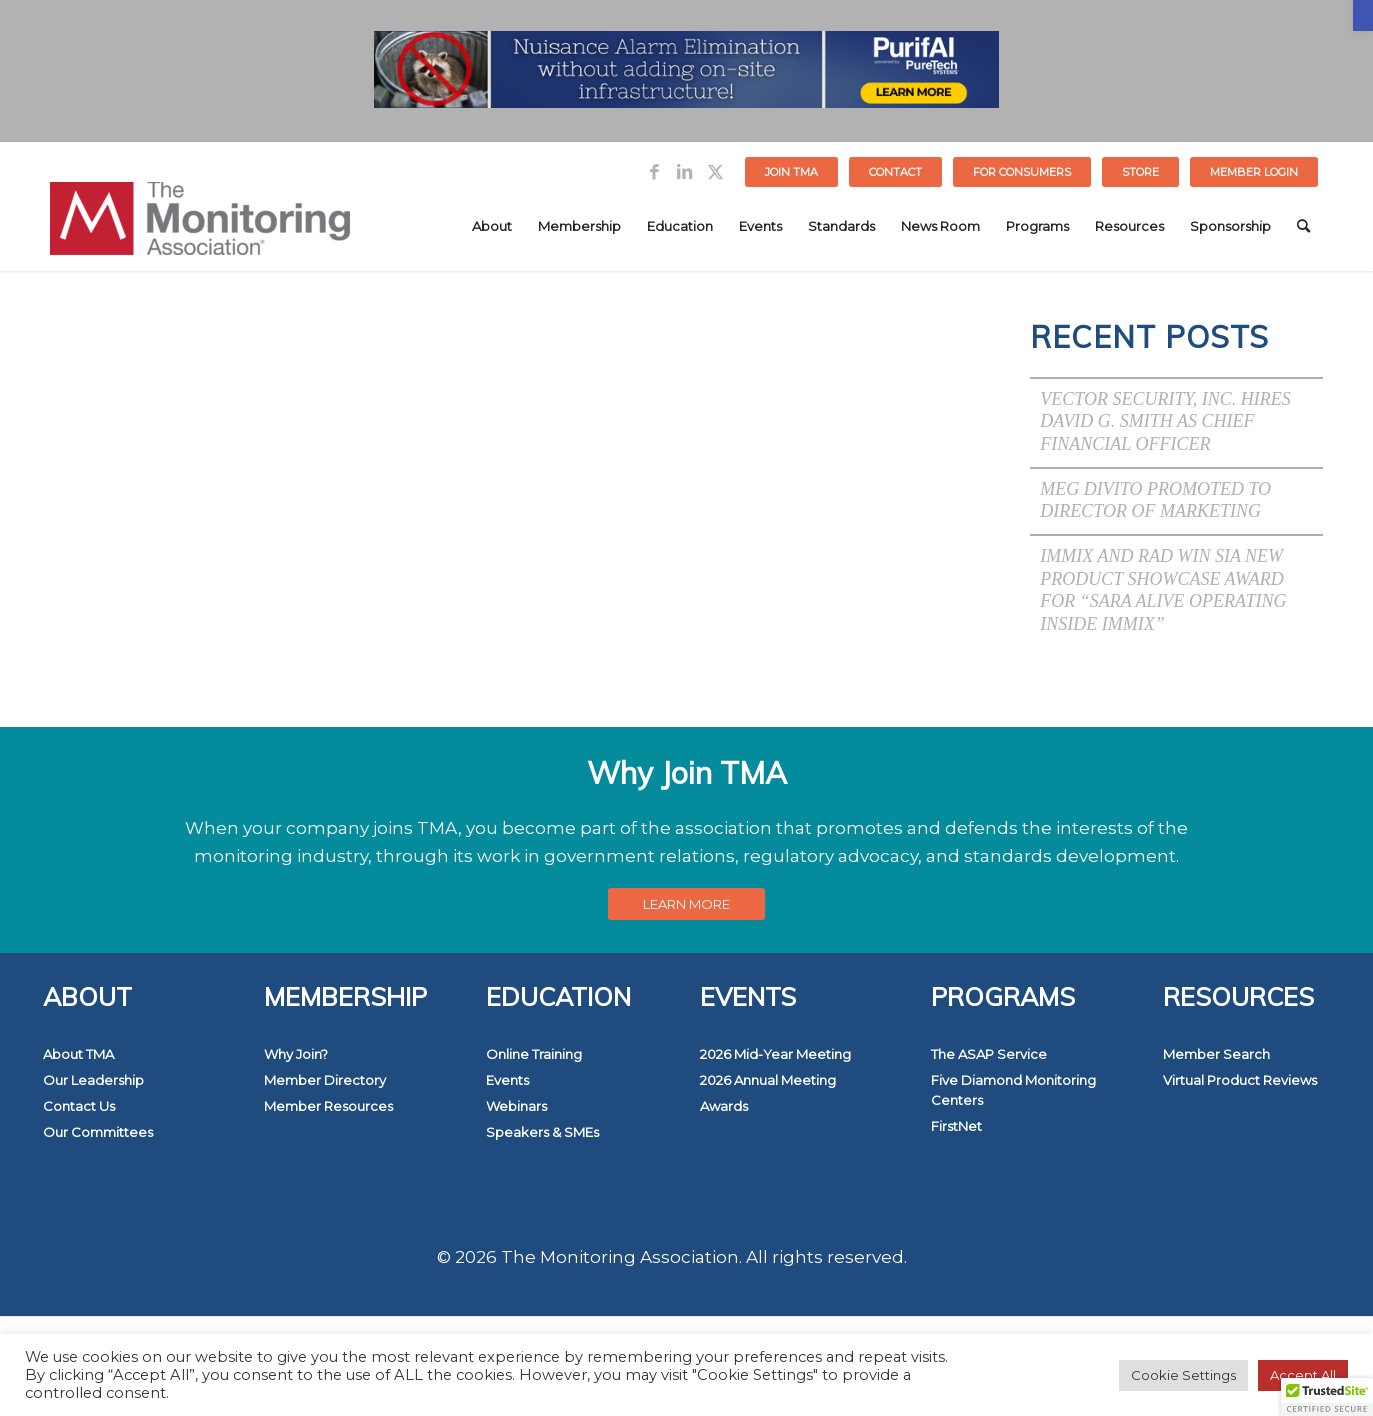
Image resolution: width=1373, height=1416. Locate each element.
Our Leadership (93, 1080)
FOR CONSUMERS (1022, 172)
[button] (1363, 15)
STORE (1140, 172)
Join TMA (791, 172)
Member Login (1254, 172)
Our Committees (98, 1132)
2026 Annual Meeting (768, 1080)
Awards (724, 1106)
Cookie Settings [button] (1183, 1375)
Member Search (1216, 1054)
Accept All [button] (1303, 1375)
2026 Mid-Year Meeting (775, 1054)
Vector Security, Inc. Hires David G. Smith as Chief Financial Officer (1165, 421)
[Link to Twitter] (715, 172)
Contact (895, 172)
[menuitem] (792, 172)
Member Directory (325, 1080)
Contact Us (79, 1106)
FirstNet (956, 1126)
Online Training (534, 1054)
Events (507, 1080)
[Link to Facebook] (654, 172)
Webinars (516, 1106)
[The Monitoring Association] (200, 226)
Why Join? (296, 1054)
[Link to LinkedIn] (684, 172)
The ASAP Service (989, 1054)
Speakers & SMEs (542, 1132)
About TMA (78, 1054)
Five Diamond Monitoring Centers (1013, 1090)
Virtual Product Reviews (1240, 1080)
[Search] (1303, 226)
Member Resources (328, 1106)
